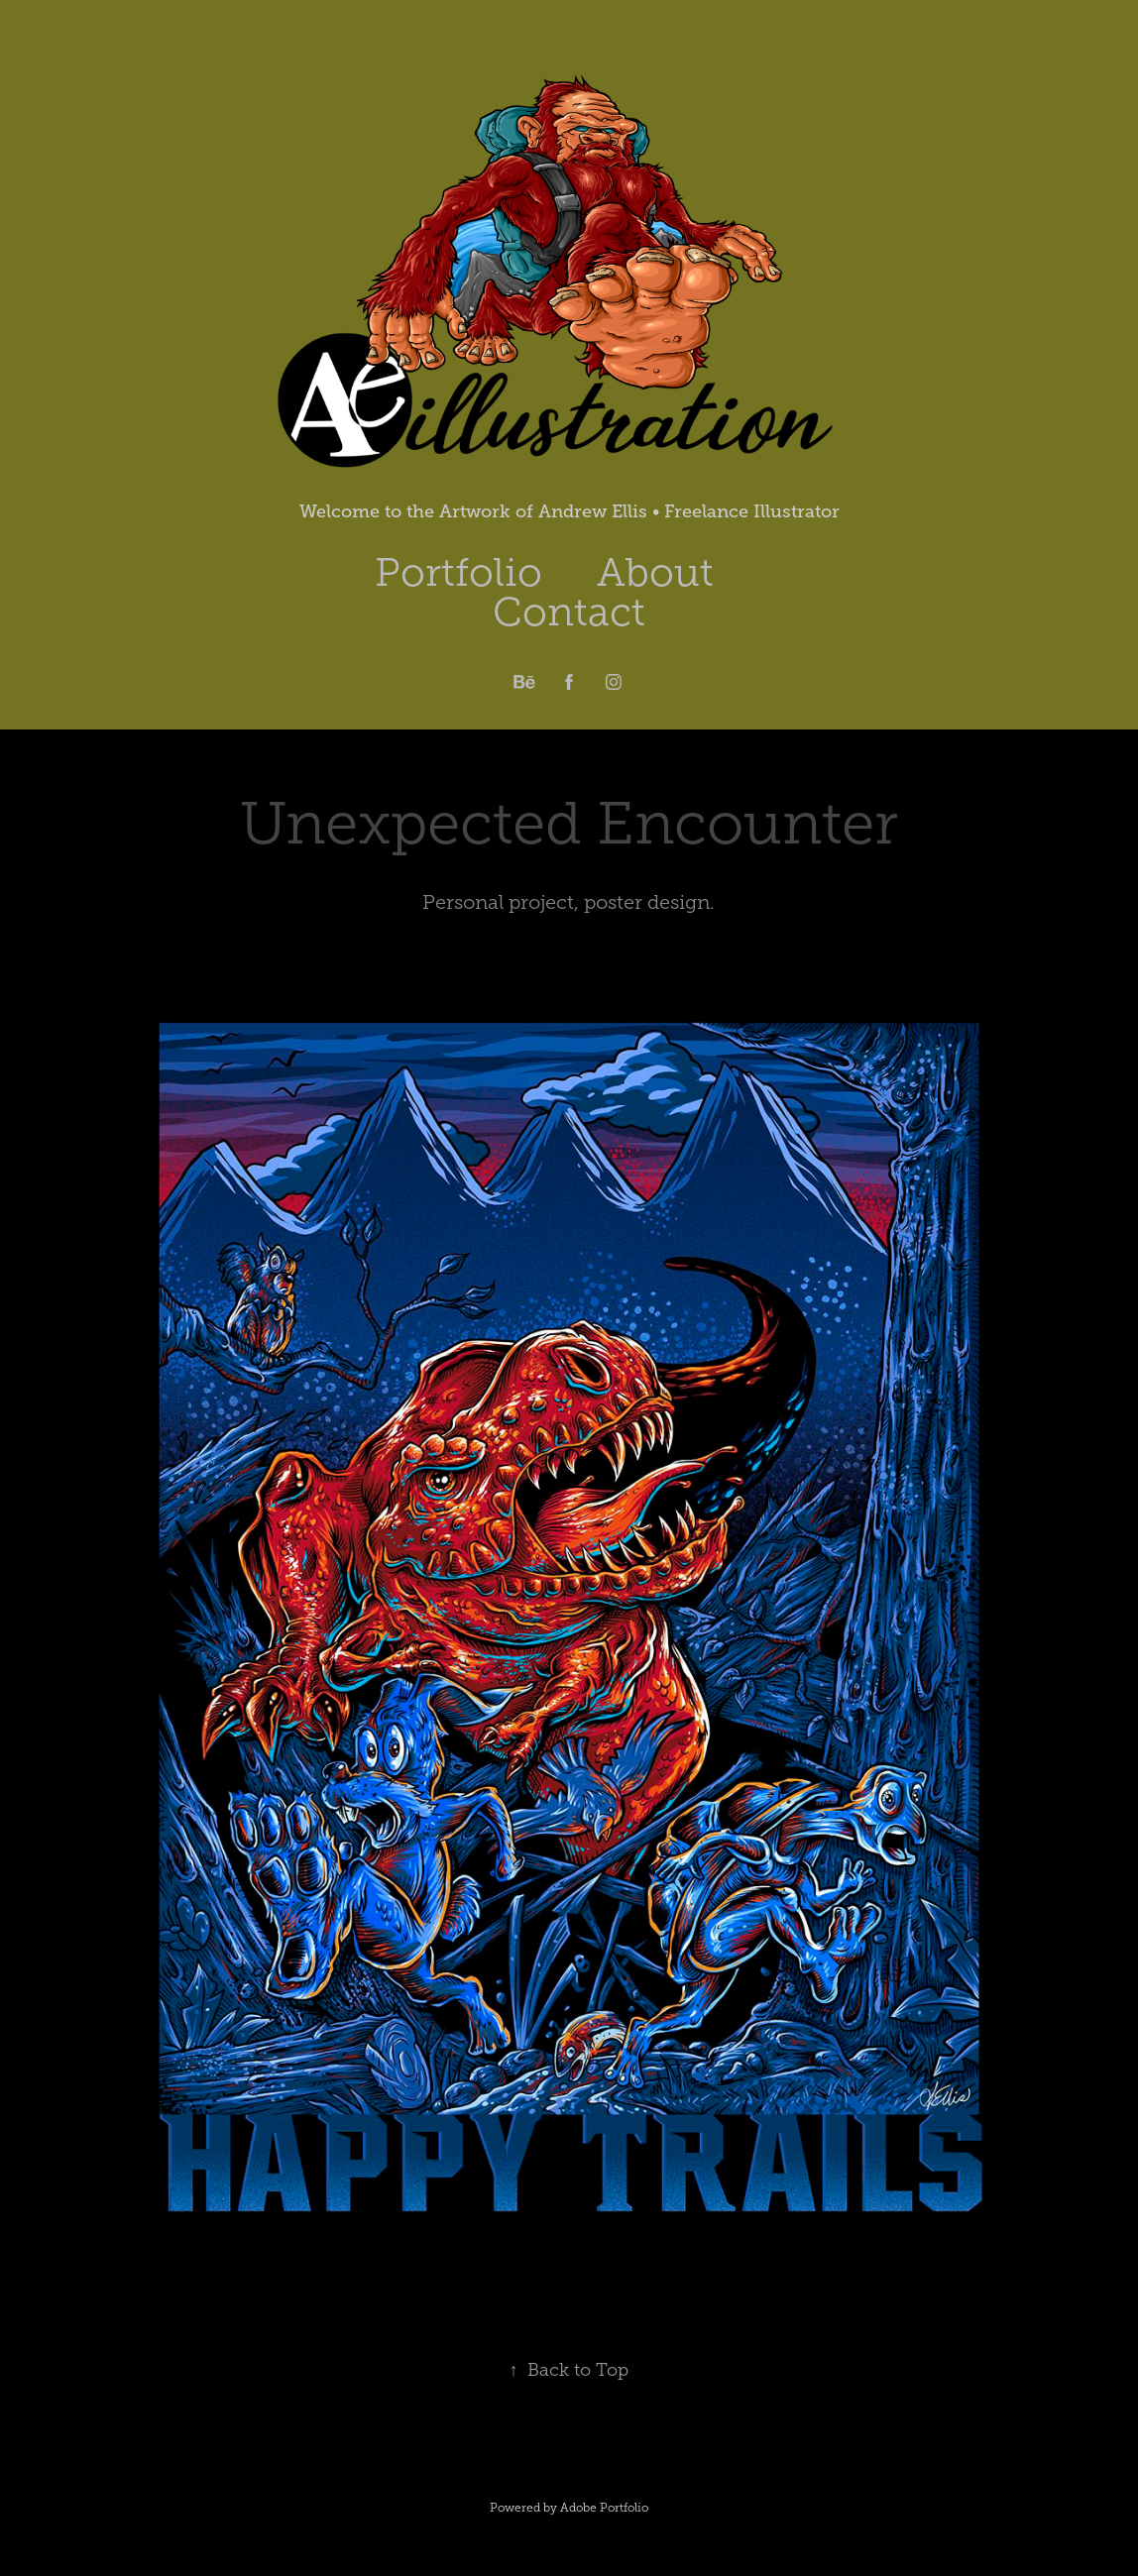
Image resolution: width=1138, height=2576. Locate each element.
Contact (569, 612)
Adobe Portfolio (604, 2508)
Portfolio (458, 572)
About (655, 572)
